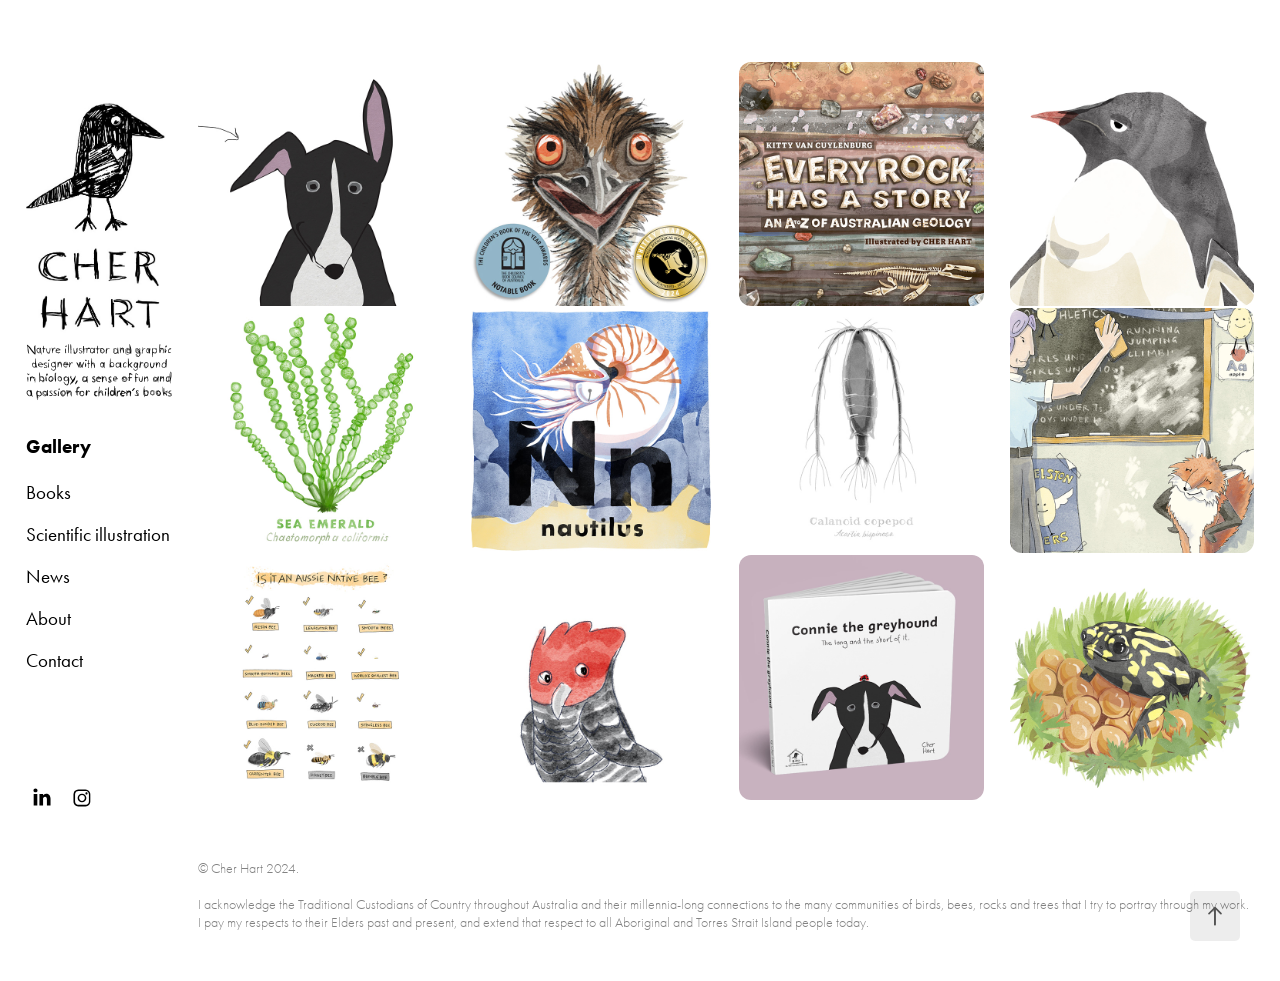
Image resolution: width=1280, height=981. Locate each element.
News (48, 576)
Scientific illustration (98, 534)
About (48, 618)
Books (48, 492)
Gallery (58, 446)
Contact (54, 660)
